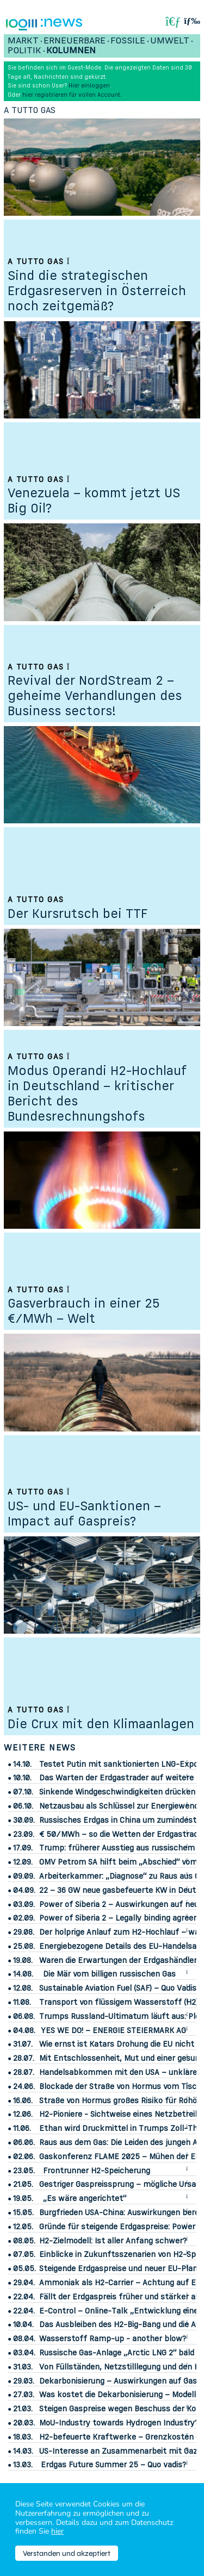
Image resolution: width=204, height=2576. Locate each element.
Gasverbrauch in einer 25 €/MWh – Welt (84, 1310)
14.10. (22, 1764)
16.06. (23, 2100)
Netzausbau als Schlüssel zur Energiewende (121, 1805)
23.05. (24, 2170)
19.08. (23, 1960)
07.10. (23, 1791)
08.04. (24, 2338)
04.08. (24, 2030)
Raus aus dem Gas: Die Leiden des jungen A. (119, 2142)
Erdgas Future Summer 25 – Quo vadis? (113, 2464)
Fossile (127, 40)
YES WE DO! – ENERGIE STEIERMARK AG (113, 2030)
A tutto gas (29, 110)
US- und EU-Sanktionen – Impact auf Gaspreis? (84, 1513)
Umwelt (169, 40)
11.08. (22, 2002)
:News (61, 22)
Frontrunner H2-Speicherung (96, 2170)
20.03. (24, 2422)
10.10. (22, 1777)
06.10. (23, 1806)
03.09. (24, 1904)
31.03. (23, 2366)
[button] (192, 21)
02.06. (24, 2156)
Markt (23, 40)
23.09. (23, 1834)
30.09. (24, 1820)
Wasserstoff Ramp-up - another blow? (112, 2338)
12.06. (23, 2114)
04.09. (24, 1890)
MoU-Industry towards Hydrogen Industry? (119, 2422)
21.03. (23, 2408)
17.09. (23, 1847)
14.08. (23, 1973)
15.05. (23, 2212)
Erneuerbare (75, 40)
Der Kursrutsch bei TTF (77, 913)
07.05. (24, 2254)
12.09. (23, 1862)
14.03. (23, 2451)
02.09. (24, 1918)
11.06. (22, 2128)
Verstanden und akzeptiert (66, 2553)
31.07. (23, 2044)
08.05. (24, 2240)
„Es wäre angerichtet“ (84, 2198)
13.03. (23, 2464)
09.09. (24, 1876)
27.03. (23, 2394)
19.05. (23, 2198)
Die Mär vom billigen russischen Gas (109, 1973)
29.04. (24, 2282)
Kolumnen (71, 49)
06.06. (24, 2142)
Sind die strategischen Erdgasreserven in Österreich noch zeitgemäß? (97, 290)
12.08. (23, 1988)
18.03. (23, 2437)
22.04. (24, 2296)
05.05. (24, 2268)
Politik (24, 49)
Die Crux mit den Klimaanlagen (101, 1723)
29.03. (23, 2381)
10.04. (23, 2324)
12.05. (23, 2226)
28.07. (23, 2058)
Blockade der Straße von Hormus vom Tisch (120, 2086)
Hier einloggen (89, 85)
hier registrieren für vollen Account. (72, 94)
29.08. (23, 1932)
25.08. (24, 1946)
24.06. (24, 2086)
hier (57, 2531)
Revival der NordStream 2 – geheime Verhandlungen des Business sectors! (95, 695)
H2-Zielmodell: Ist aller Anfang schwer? (113, 2240)
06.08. (24, 2016)
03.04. (24, 2352)
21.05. (23, 2184)
